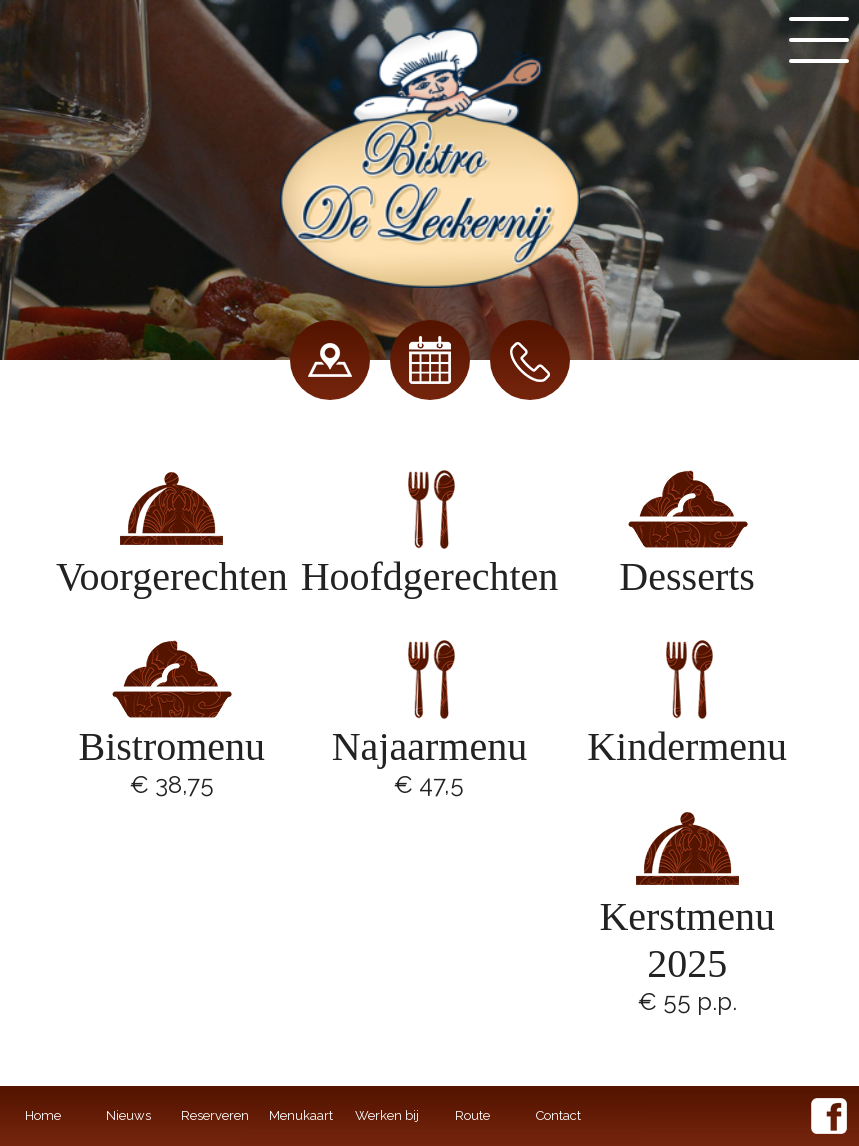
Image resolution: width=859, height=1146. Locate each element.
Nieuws (128, 1115)
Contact (558, 1115)
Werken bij (387, 1115)
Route (472, 1115)
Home (43, 1115)
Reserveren (215, 1115)
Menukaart (301, 1115)
